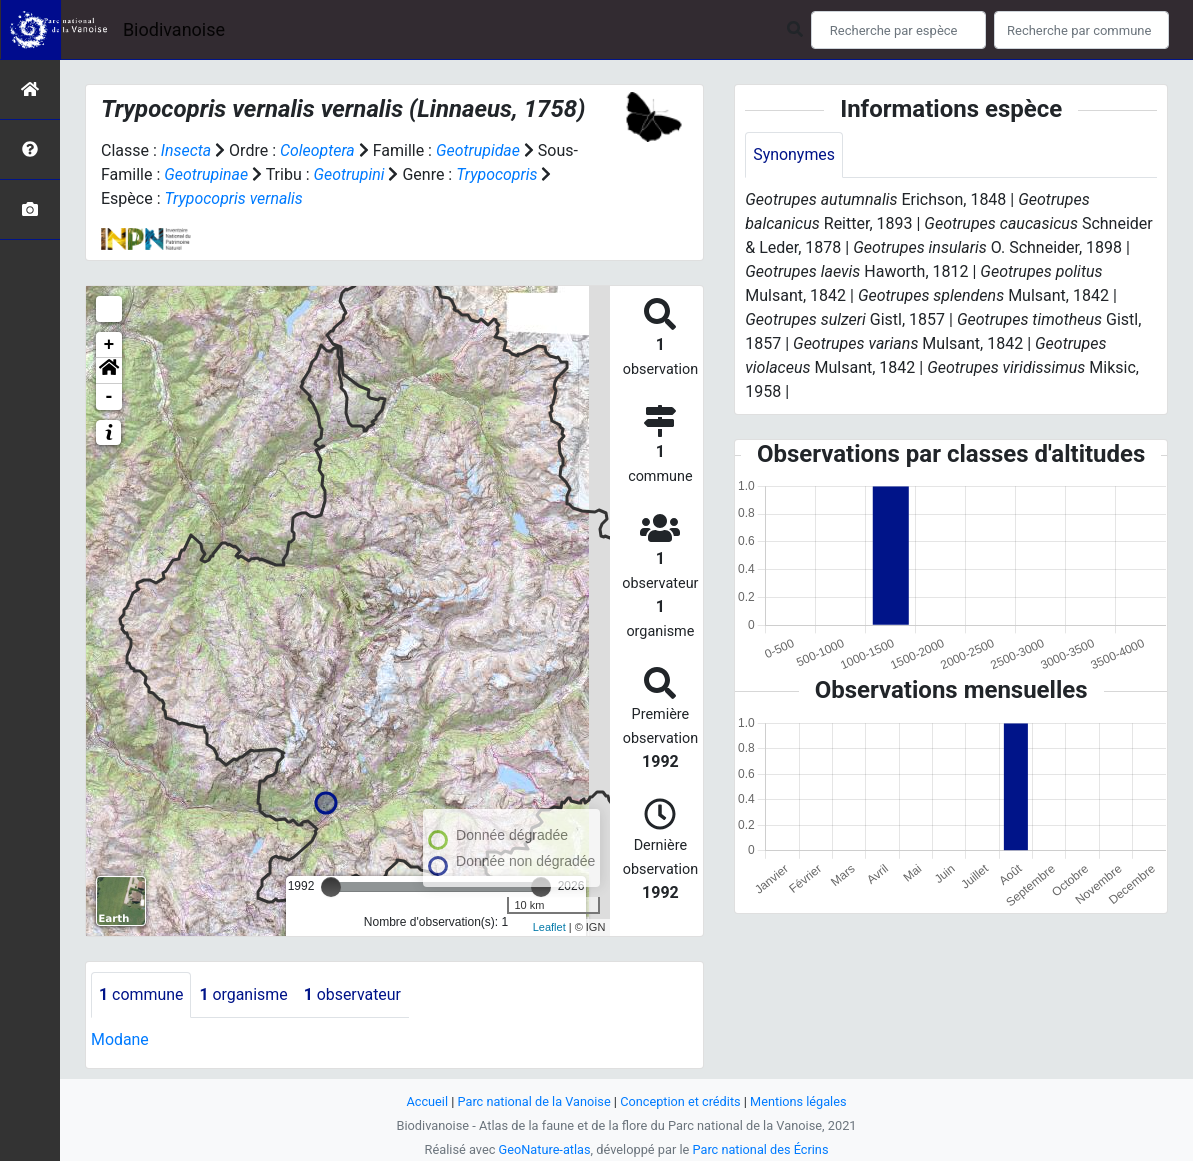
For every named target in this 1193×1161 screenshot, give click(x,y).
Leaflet (549, 927)
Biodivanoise (174, 29)
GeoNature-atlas (544, 1149)
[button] (109, 371)
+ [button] (109, 345)
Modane (120, 1039)
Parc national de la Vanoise (534, 1101)
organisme (244, 994)
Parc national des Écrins (760, 1149)
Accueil (426, 1101)
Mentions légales (799, 1101)
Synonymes (794, 154)
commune (141, 994)
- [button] (109, 397)
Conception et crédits (680, 1101)
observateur (354, 994)
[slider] (331, 887)
